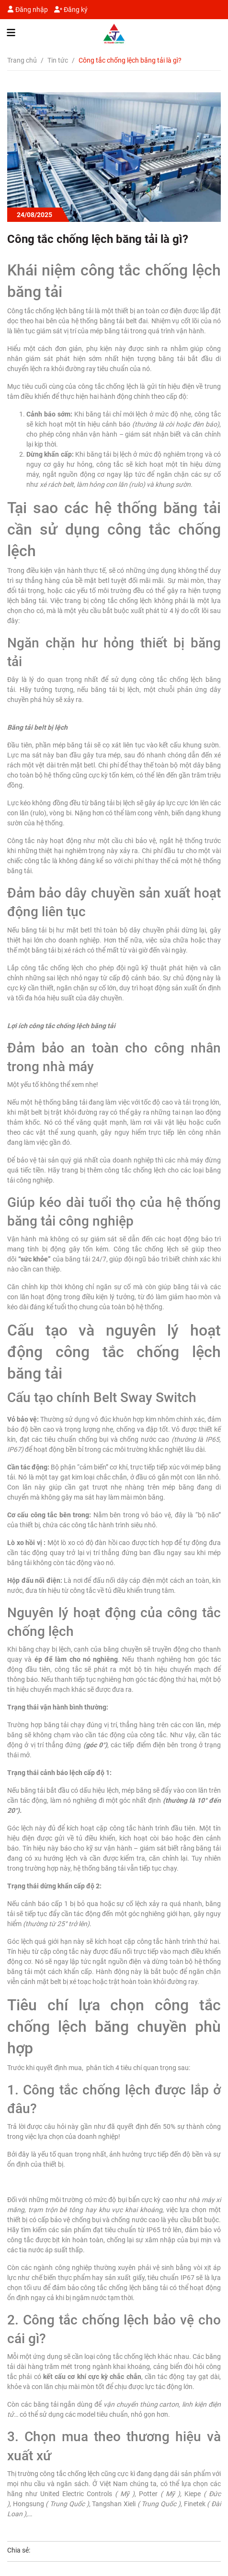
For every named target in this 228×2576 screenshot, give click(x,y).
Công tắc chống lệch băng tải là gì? (97, 239)
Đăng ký (71, 9)
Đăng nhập (27, 9)
